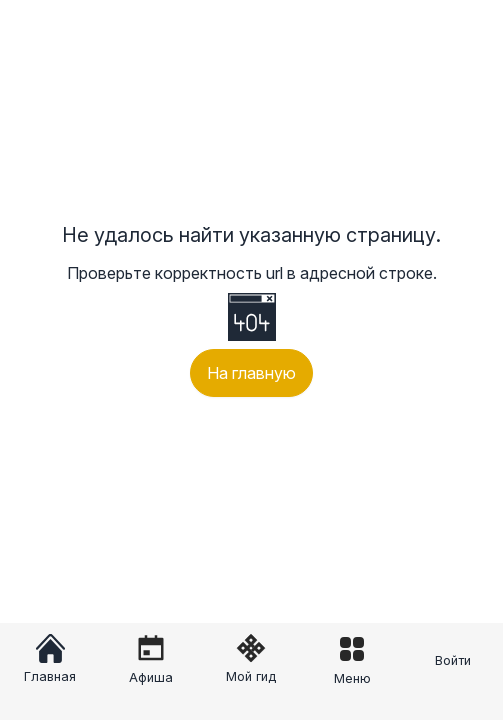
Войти (453, 660)
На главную (251, 373)
